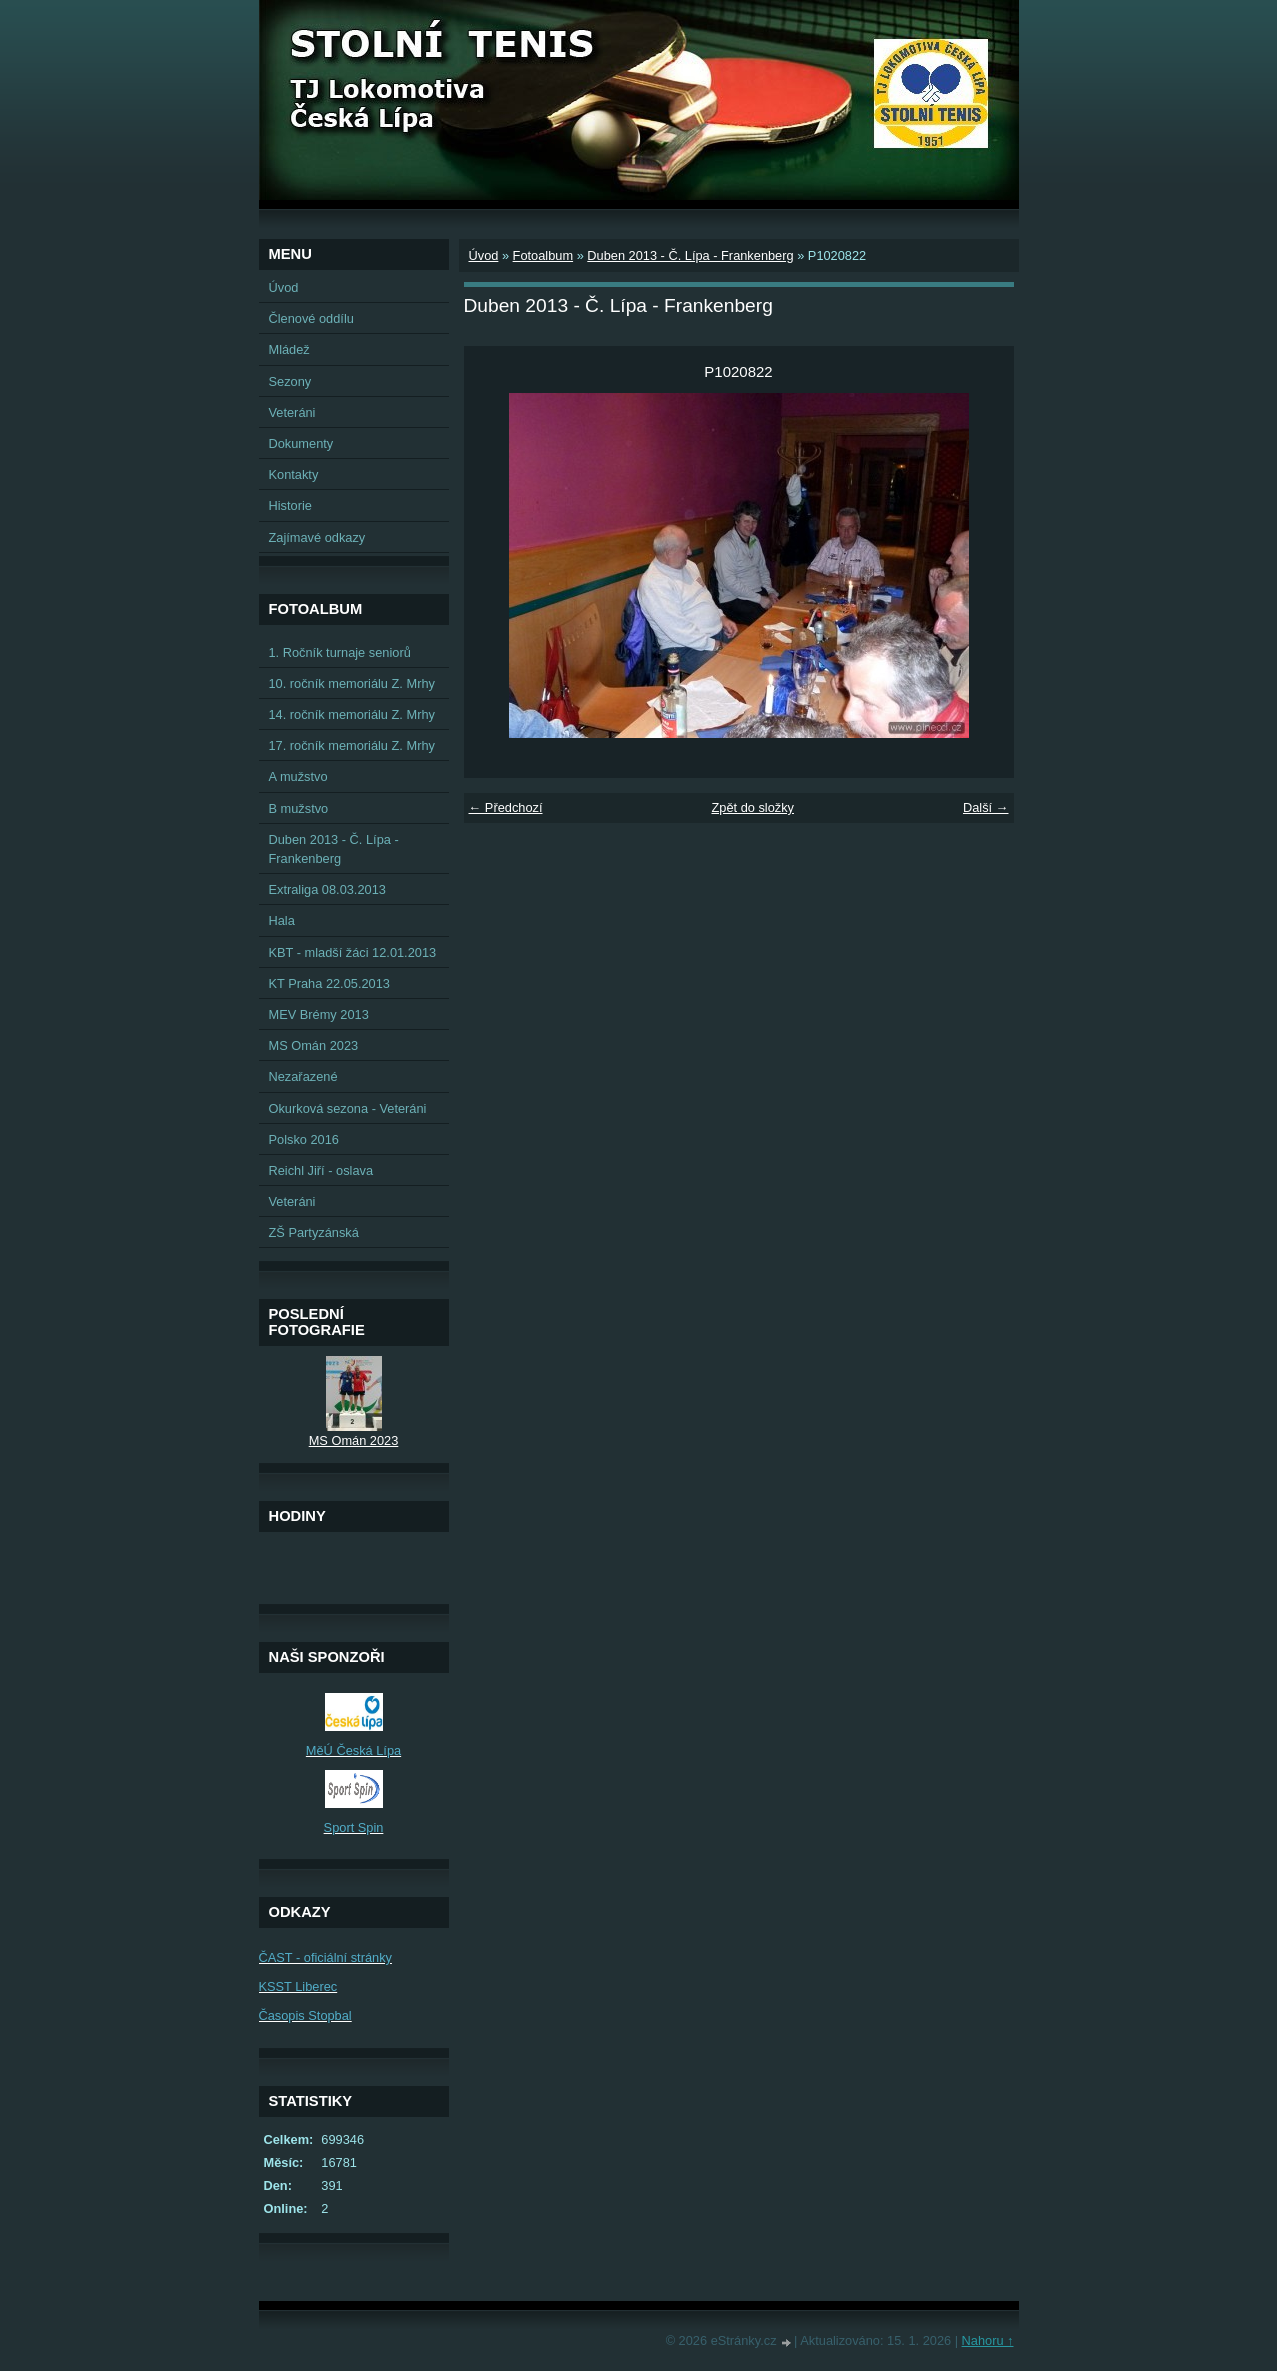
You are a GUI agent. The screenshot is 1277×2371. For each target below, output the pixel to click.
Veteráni (292, 412)
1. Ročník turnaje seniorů (340, 652)
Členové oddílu (311, 318)
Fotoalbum (543, 255)
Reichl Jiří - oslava (321, 1170)
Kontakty (294, 474)
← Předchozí (506, 807)
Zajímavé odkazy (317, 537)
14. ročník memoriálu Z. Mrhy (352, 714)
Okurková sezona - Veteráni (348, 1108)
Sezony (290, 381)
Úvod (484, 255)
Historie (290, 505)
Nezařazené (303, 1076)
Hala (282, 920)
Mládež (289, 349)
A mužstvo (298, 776)
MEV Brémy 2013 (319, 1014)
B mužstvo (299, 808)
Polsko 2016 (304, 1139)
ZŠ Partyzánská (314, 1232)
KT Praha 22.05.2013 (329, 983)
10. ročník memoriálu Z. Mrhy (352, 683)
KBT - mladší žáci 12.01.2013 (353, 952)
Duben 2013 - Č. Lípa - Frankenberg (690, 255)
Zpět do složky (752, 807)
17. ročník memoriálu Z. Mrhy (352, 745)
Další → (986, 807)
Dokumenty (301, 443)
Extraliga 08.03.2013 (327, 889)
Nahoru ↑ (988, 2340)
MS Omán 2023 (314, 1045)
